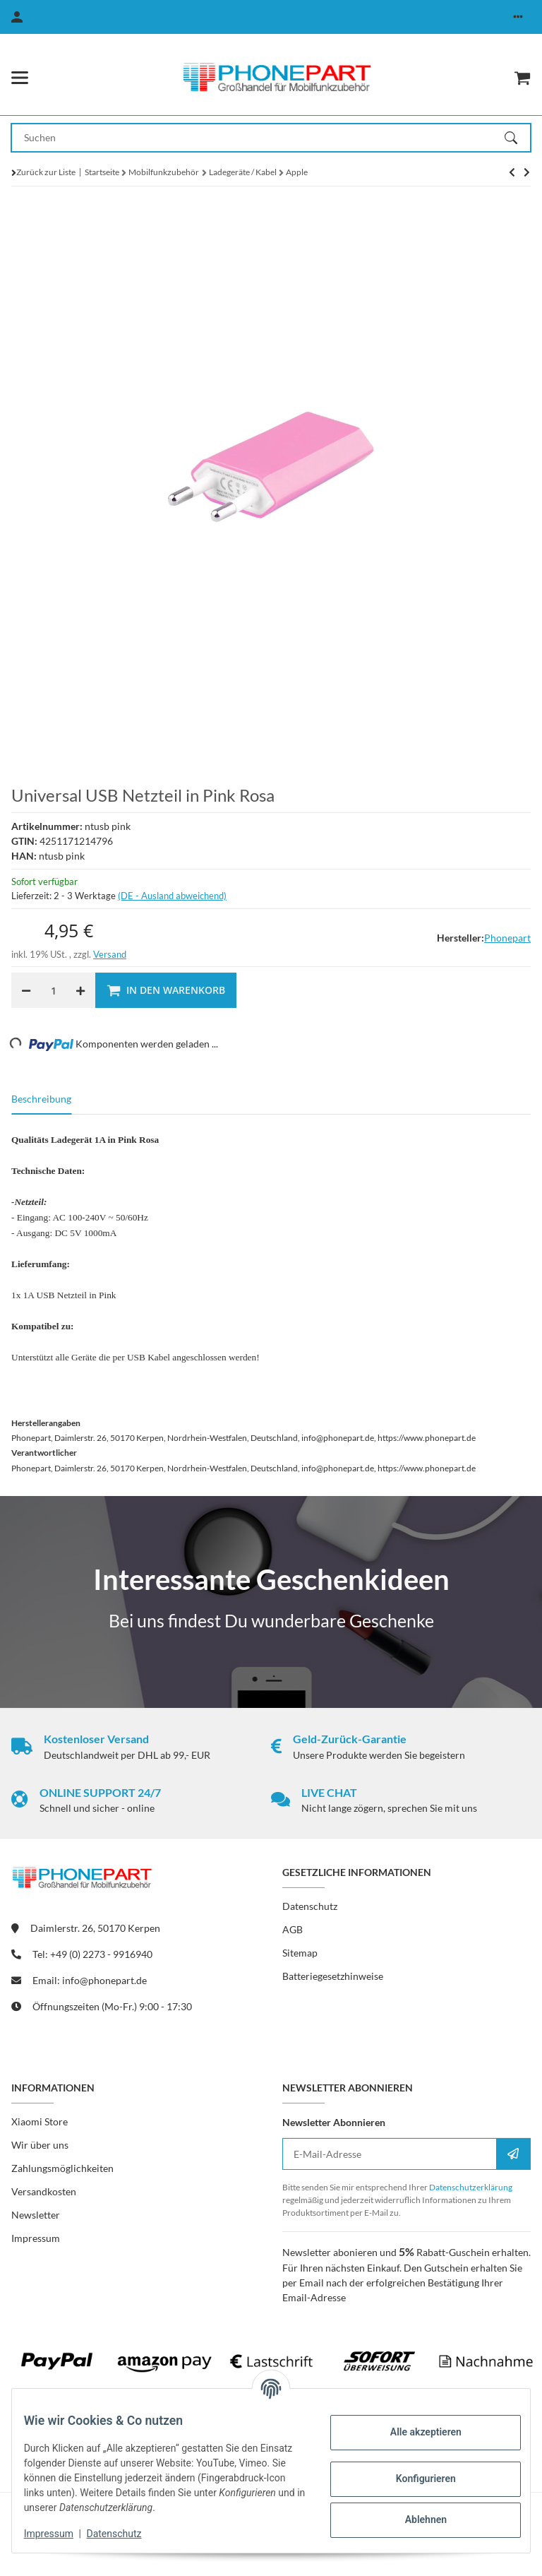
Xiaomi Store (39, 2121)
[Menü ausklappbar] (19, 77)
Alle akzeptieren (414, 2432)
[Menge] (53, 990)
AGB (292, 1929)
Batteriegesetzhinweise (332, 1976)
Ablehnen (414, 2519)
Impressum (59, 2533)
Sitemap (300, 1953)
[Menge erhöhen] (80, 990)
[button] (518, 17)
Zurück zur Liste (46, 172)
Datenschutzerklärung (470, 2187)
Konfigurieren (415, 2478)
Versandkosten (43, 2191)
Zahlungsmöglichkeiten (62, 2168)
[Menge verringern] (26, 990)
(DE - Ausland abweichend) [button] (172, 895)
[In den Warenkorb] (165, 990)
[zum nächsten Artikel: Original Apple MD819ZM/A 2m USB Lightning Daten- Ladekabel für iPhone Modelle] (512, 172)
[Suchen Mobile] (258, 138)
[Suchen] (517, 137)
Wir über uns (39, 2145)
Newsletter (35, 2215)
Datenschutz (124, 2533)
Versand (109, 954)
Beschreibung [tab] (41, 1099)
